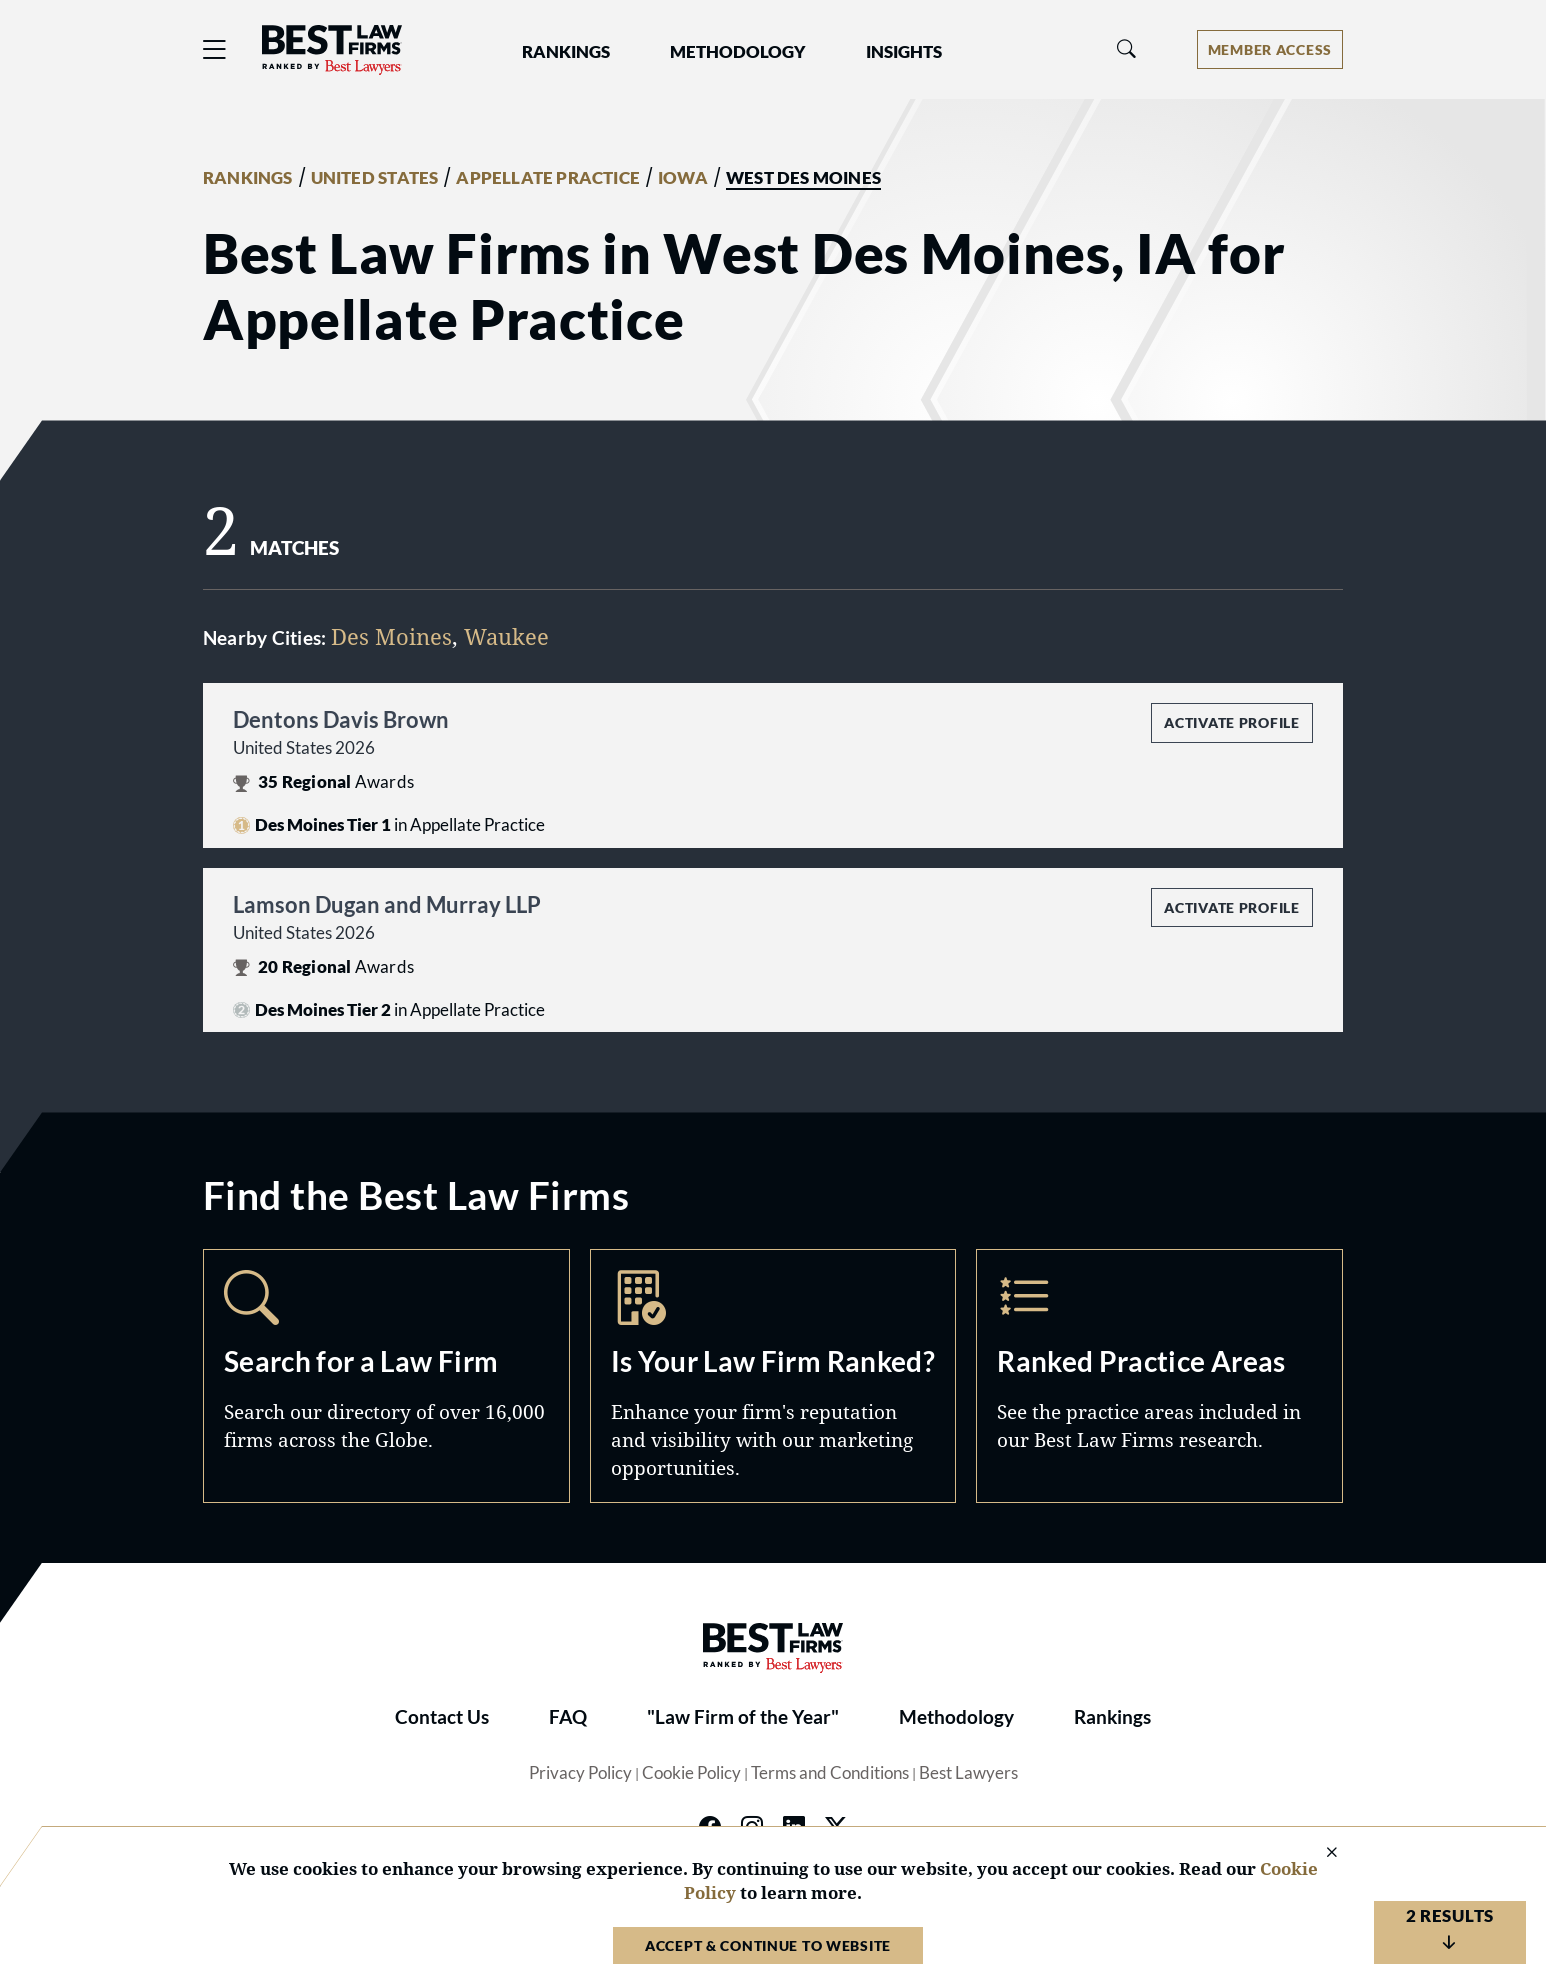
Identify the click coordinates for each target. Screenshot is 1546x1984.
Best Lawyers (968, 1773)
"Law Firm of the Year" (743, 1717)
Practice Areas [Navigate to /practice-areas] (1159, 1376)
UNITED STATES (375, 178)
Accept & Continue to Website (768, 1945)
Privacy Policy (580, 1773)
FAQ (568, 1717)
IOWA (683, 178)
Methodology (956, 1717)
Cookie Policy (691, 1773)
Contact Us (442, 1717)
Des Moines (391, 636)
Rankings (1112, 1717)
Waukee (506, 636)
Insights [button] (904, 52)
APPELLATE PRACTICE (548, 178)
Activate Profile (1231, 722)
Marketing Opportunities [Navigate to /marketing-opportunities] (773, 1376)
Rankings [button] (566, 52)
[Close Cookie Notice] (1319, 1853)
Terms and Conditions (830, 1773)
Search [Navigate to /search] (386, 1376)
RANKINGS (248, 178)
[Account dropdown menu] (1270, 49)
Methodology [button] (738, 52)
